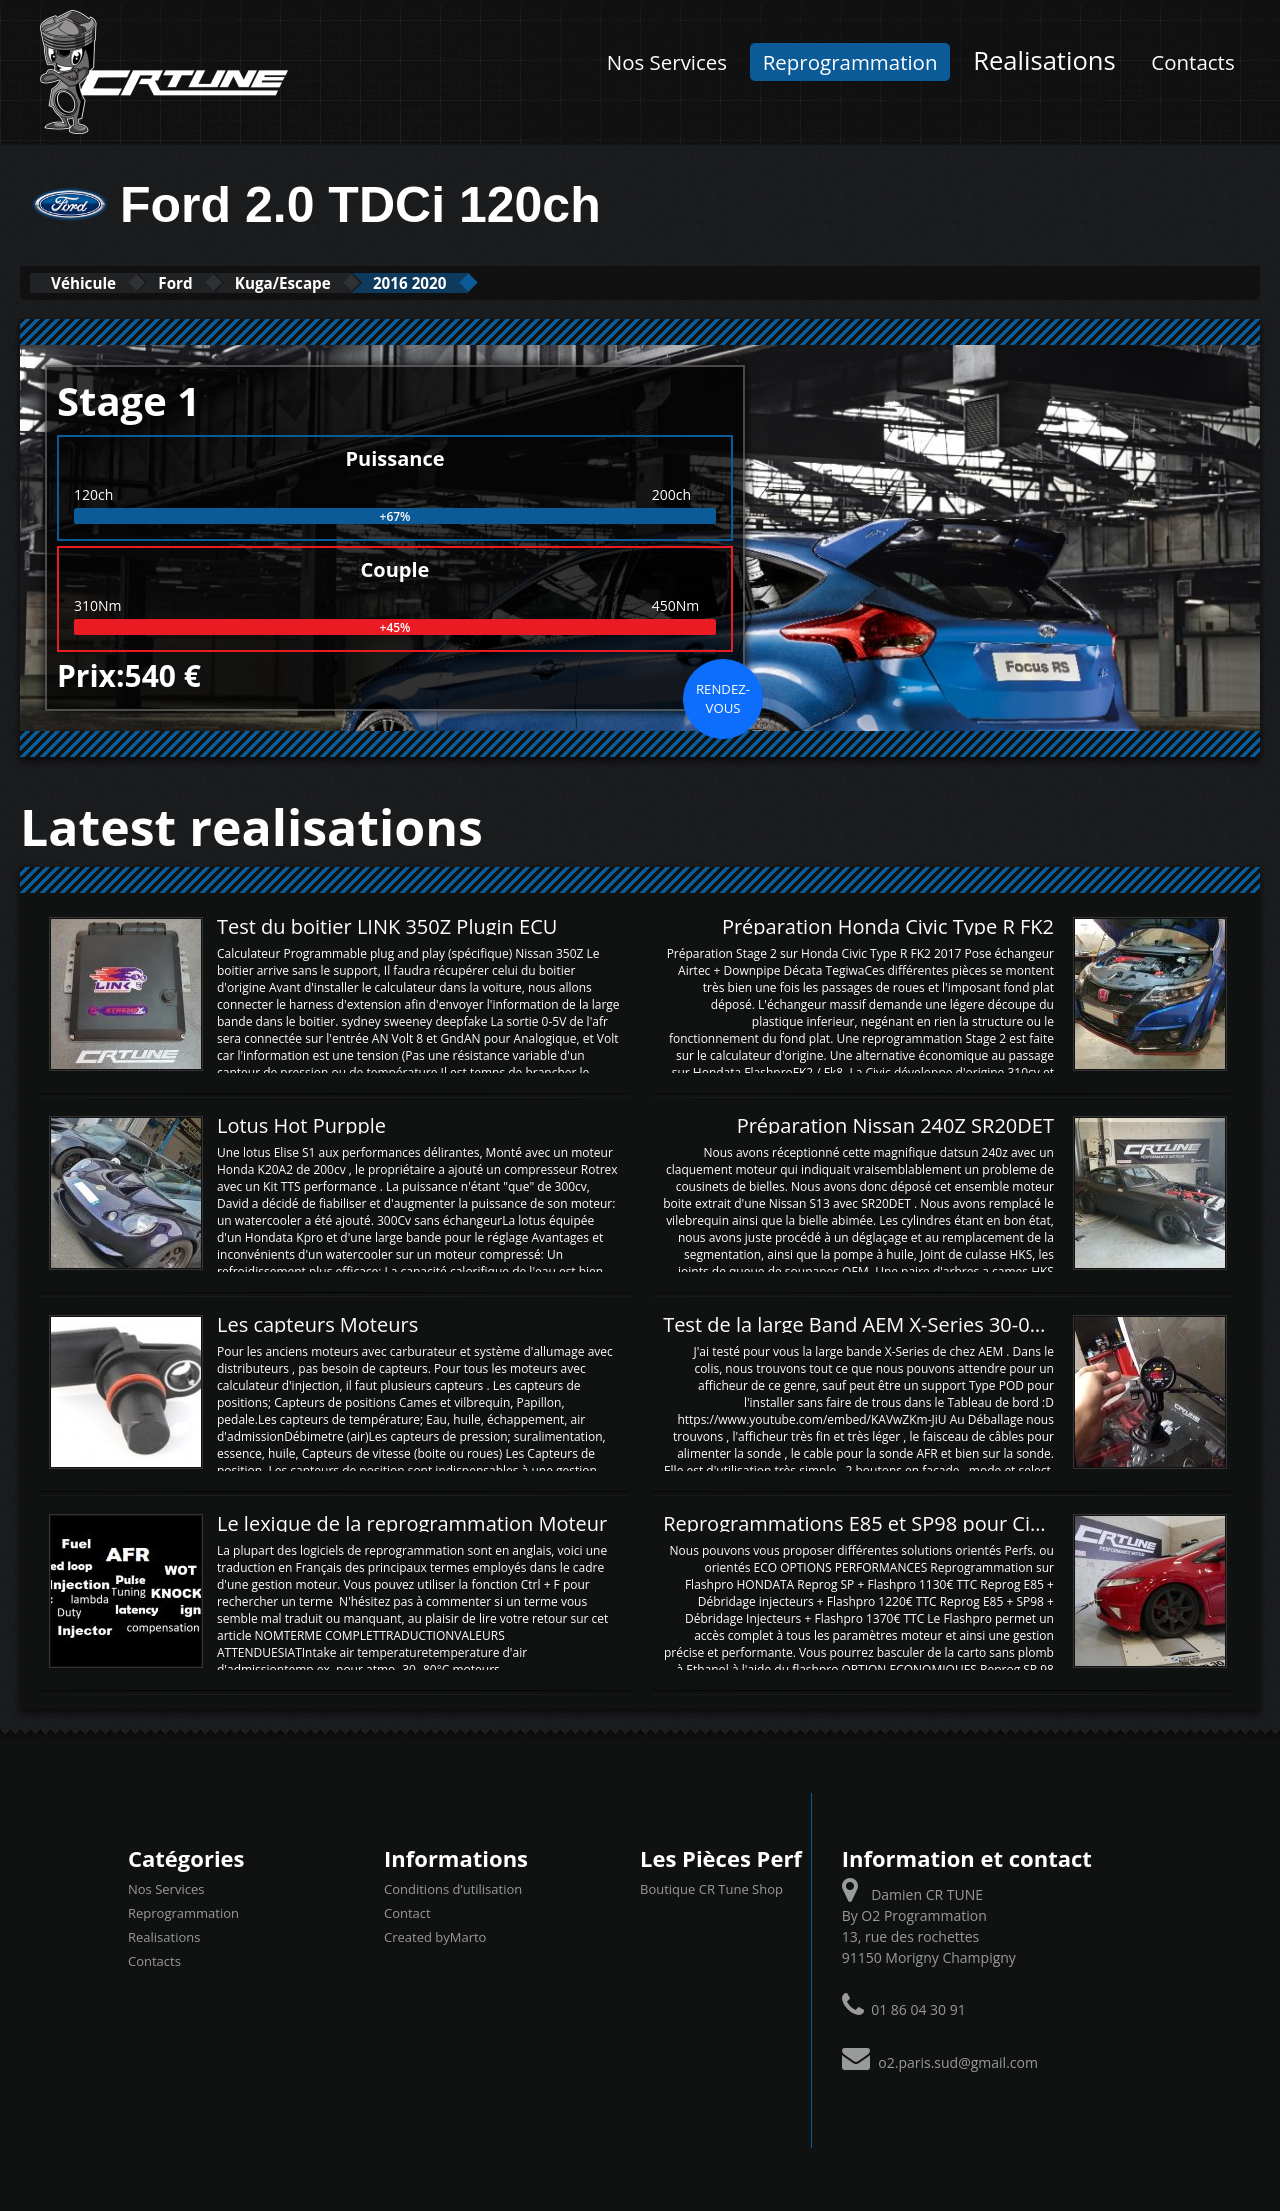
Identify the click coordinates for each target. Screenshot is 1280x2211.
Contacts (1192, 62)
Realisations (1044, 60)
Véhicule (96, 282)
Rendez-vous (723, 697)
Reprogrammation (850, 62)
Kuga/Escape (344, 282)
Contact (407, 1912)
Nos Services (667, 62)
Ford (212, 282)
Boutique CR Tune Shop (711, 1888)
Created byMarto (435, 1936)
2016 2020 (499, 282)
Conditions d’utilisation (453, 1888)
